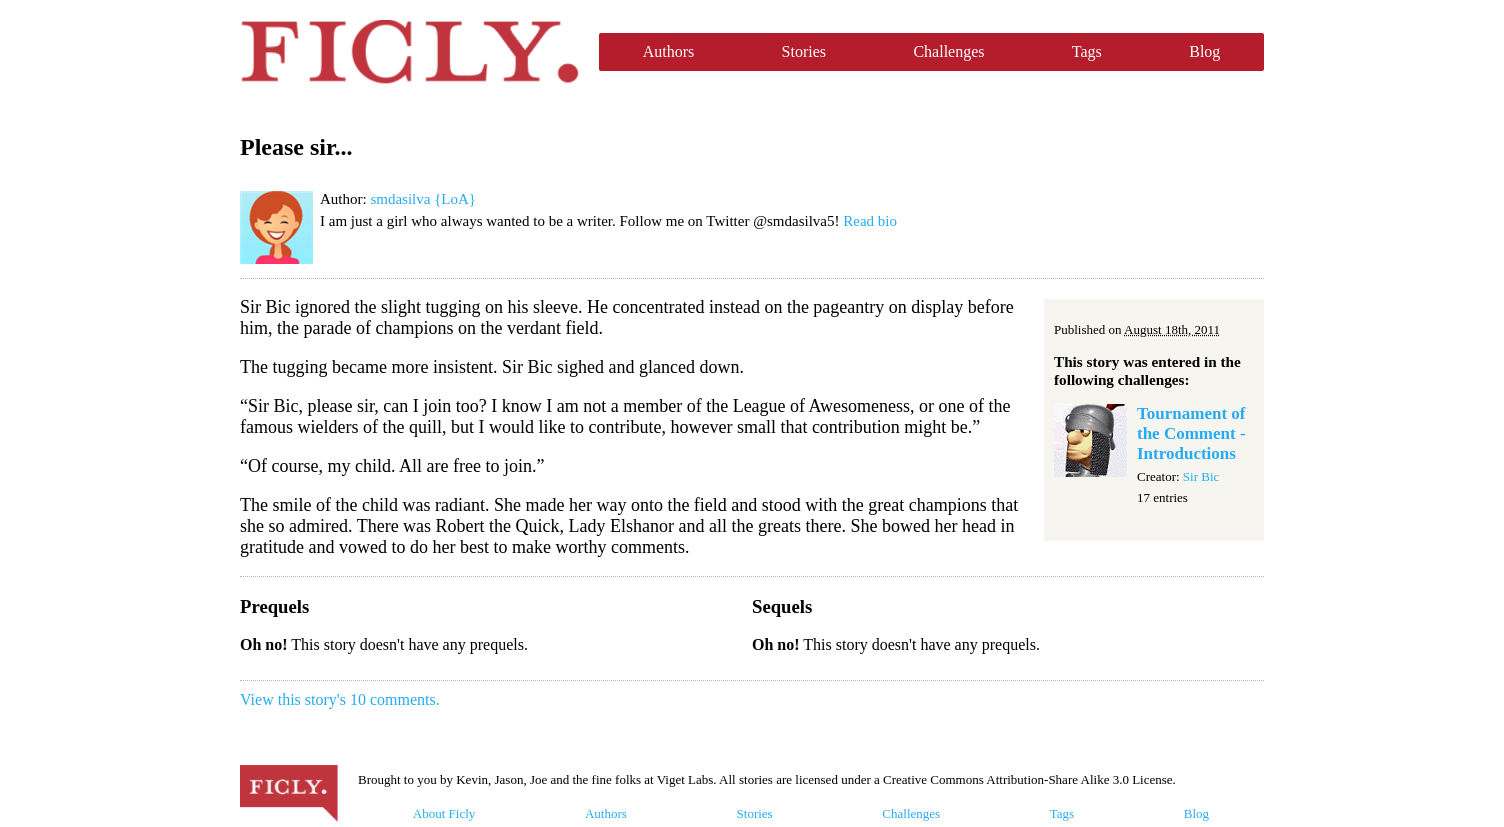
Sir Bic (1201, 476)
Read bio (870, 221)
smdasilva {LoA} (423, 199)
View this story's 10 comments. (340, 699)
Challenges (948, 51)
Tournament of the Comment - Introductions (1191, 433)
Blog (1204, 51)
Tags (1087, 51)
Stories (804, 51)
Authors (669, 51)
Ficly (409, 52)
